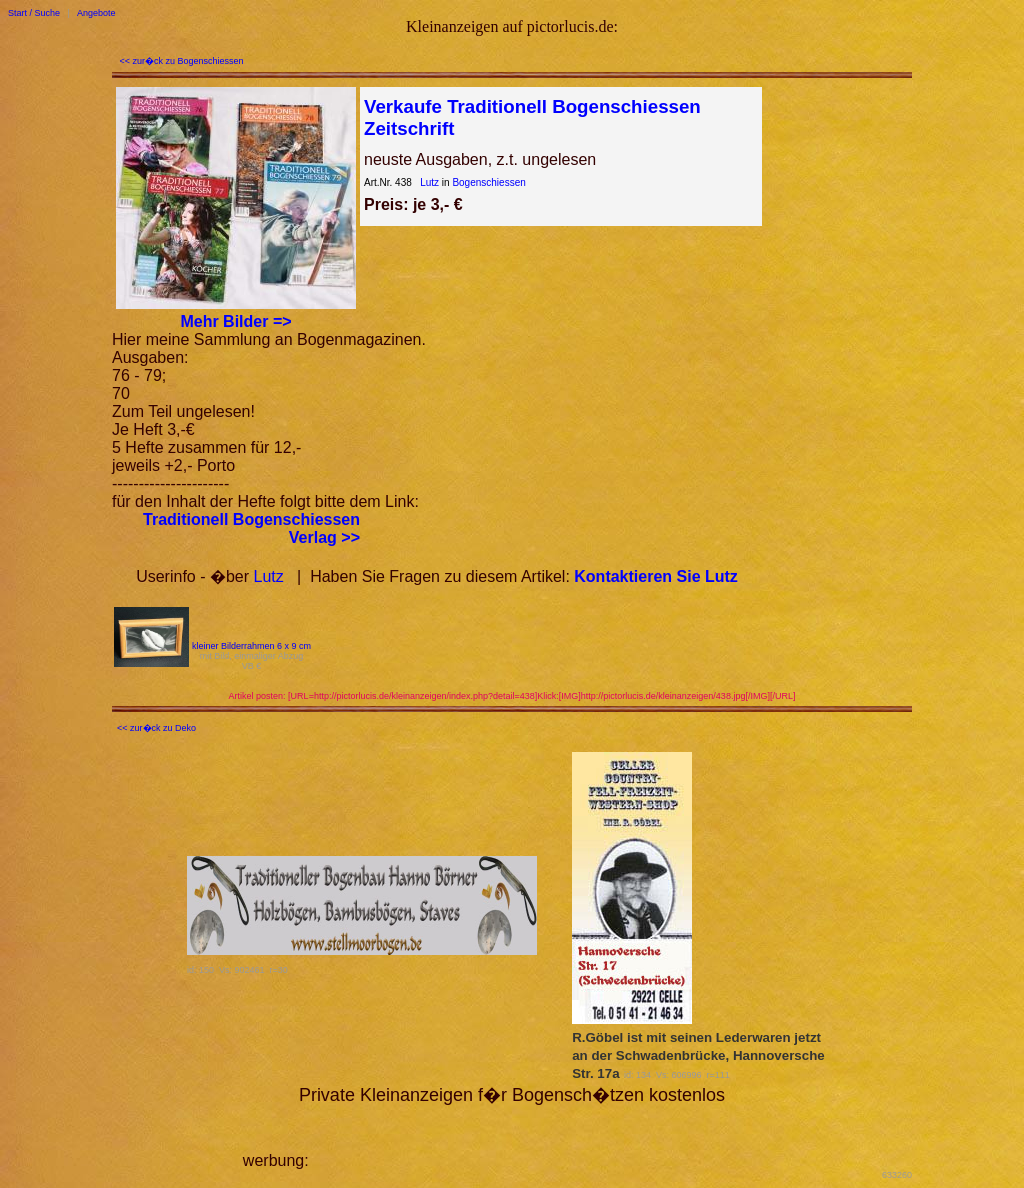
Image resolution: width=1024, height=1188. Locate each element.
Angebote (96, 13)
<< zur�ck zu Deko (156, 728)
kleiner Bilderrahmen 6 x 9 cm (251, 646)
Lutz (429, 182)
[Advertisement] (547, 1136)
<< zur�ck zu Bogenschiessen (182, 61)
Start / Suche (34, 13)
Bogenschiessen (488, 182)
